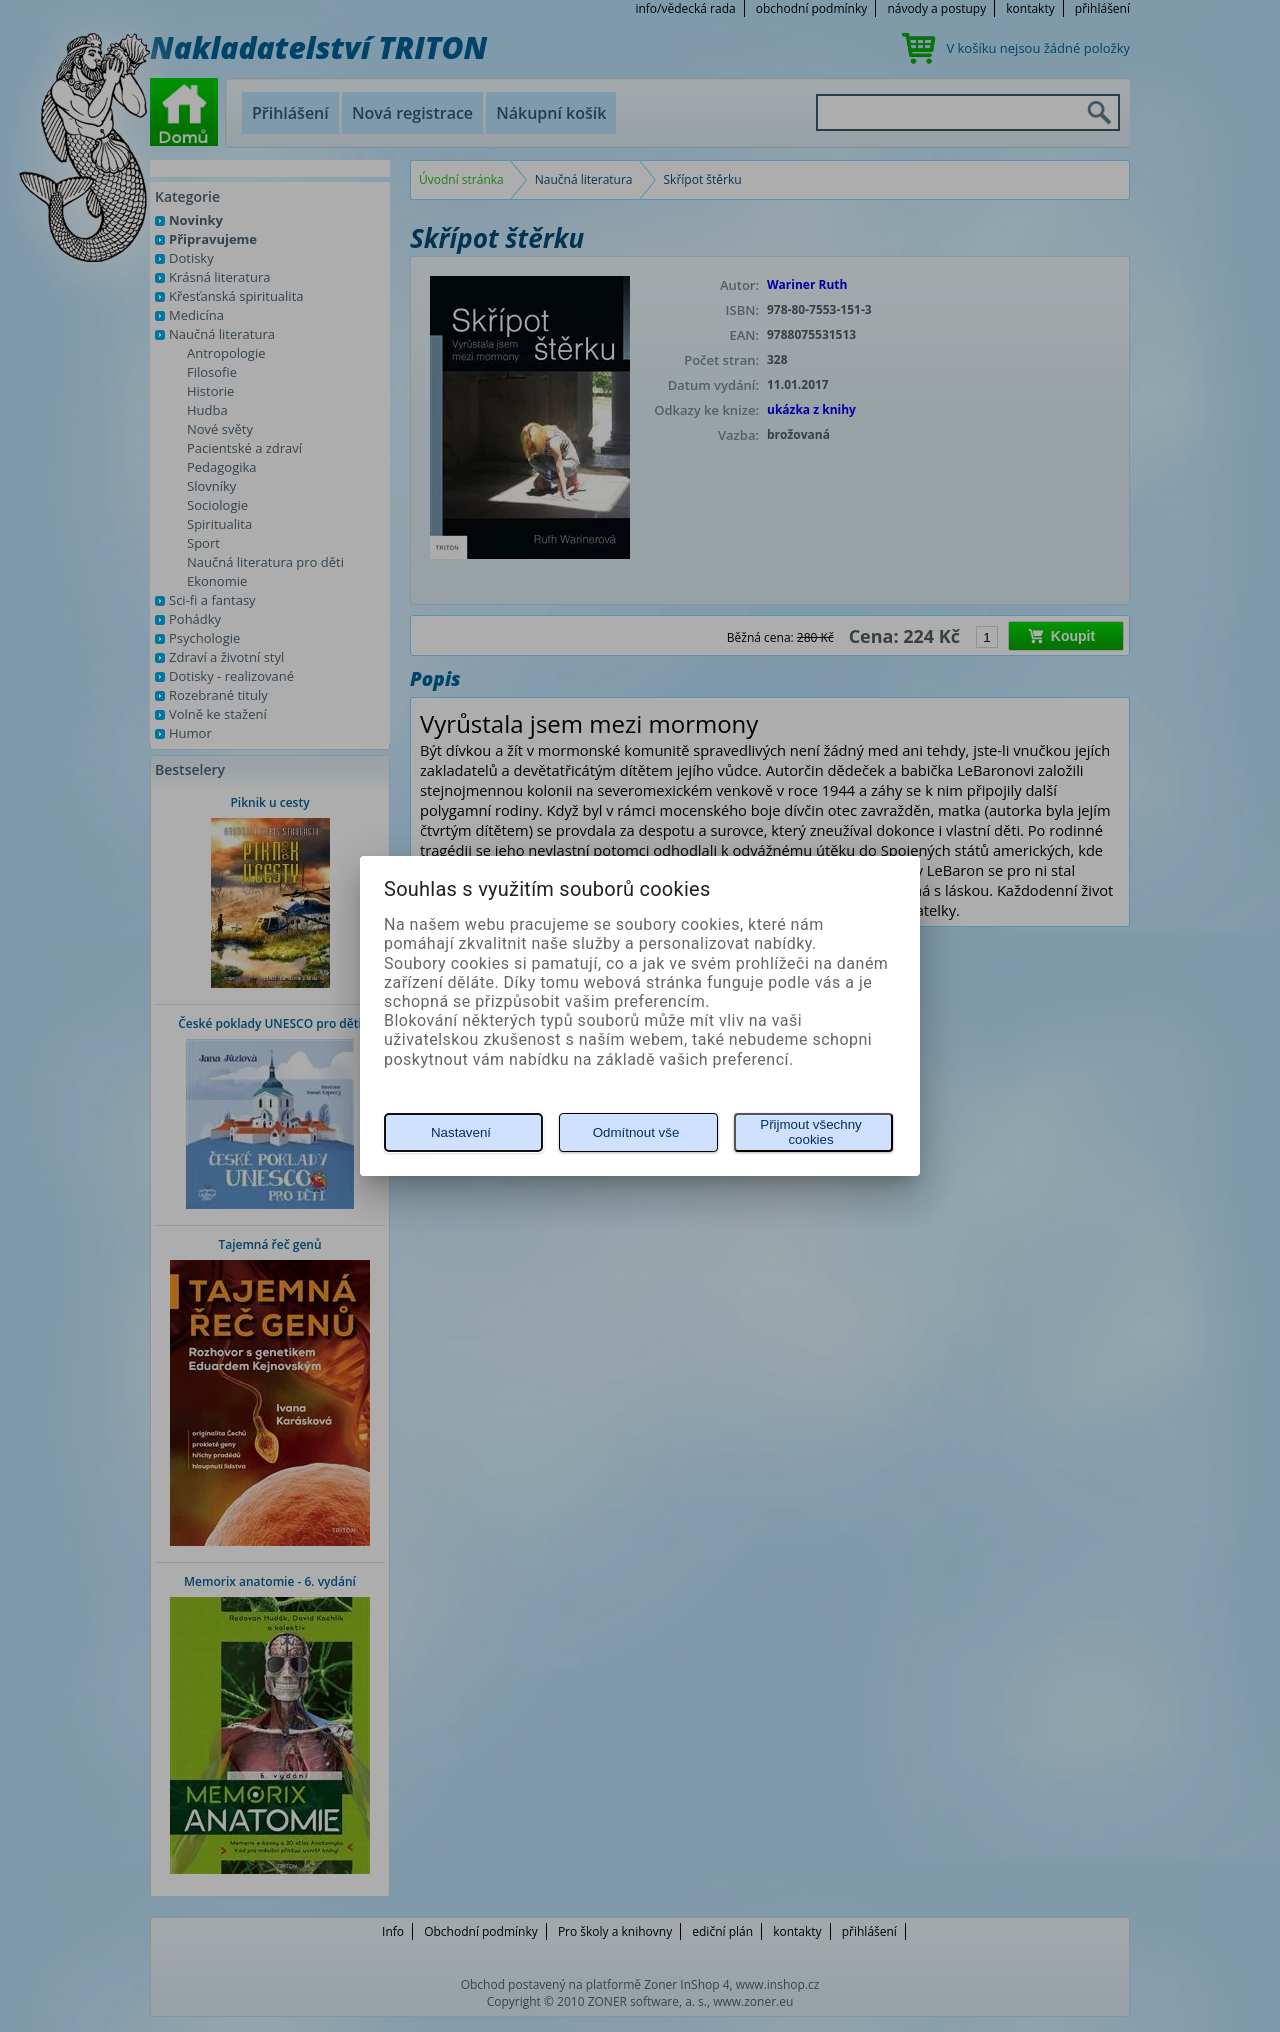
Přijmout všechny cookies (810, 1132)
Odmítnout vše (636, 1132)
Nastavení (461, 1132)
